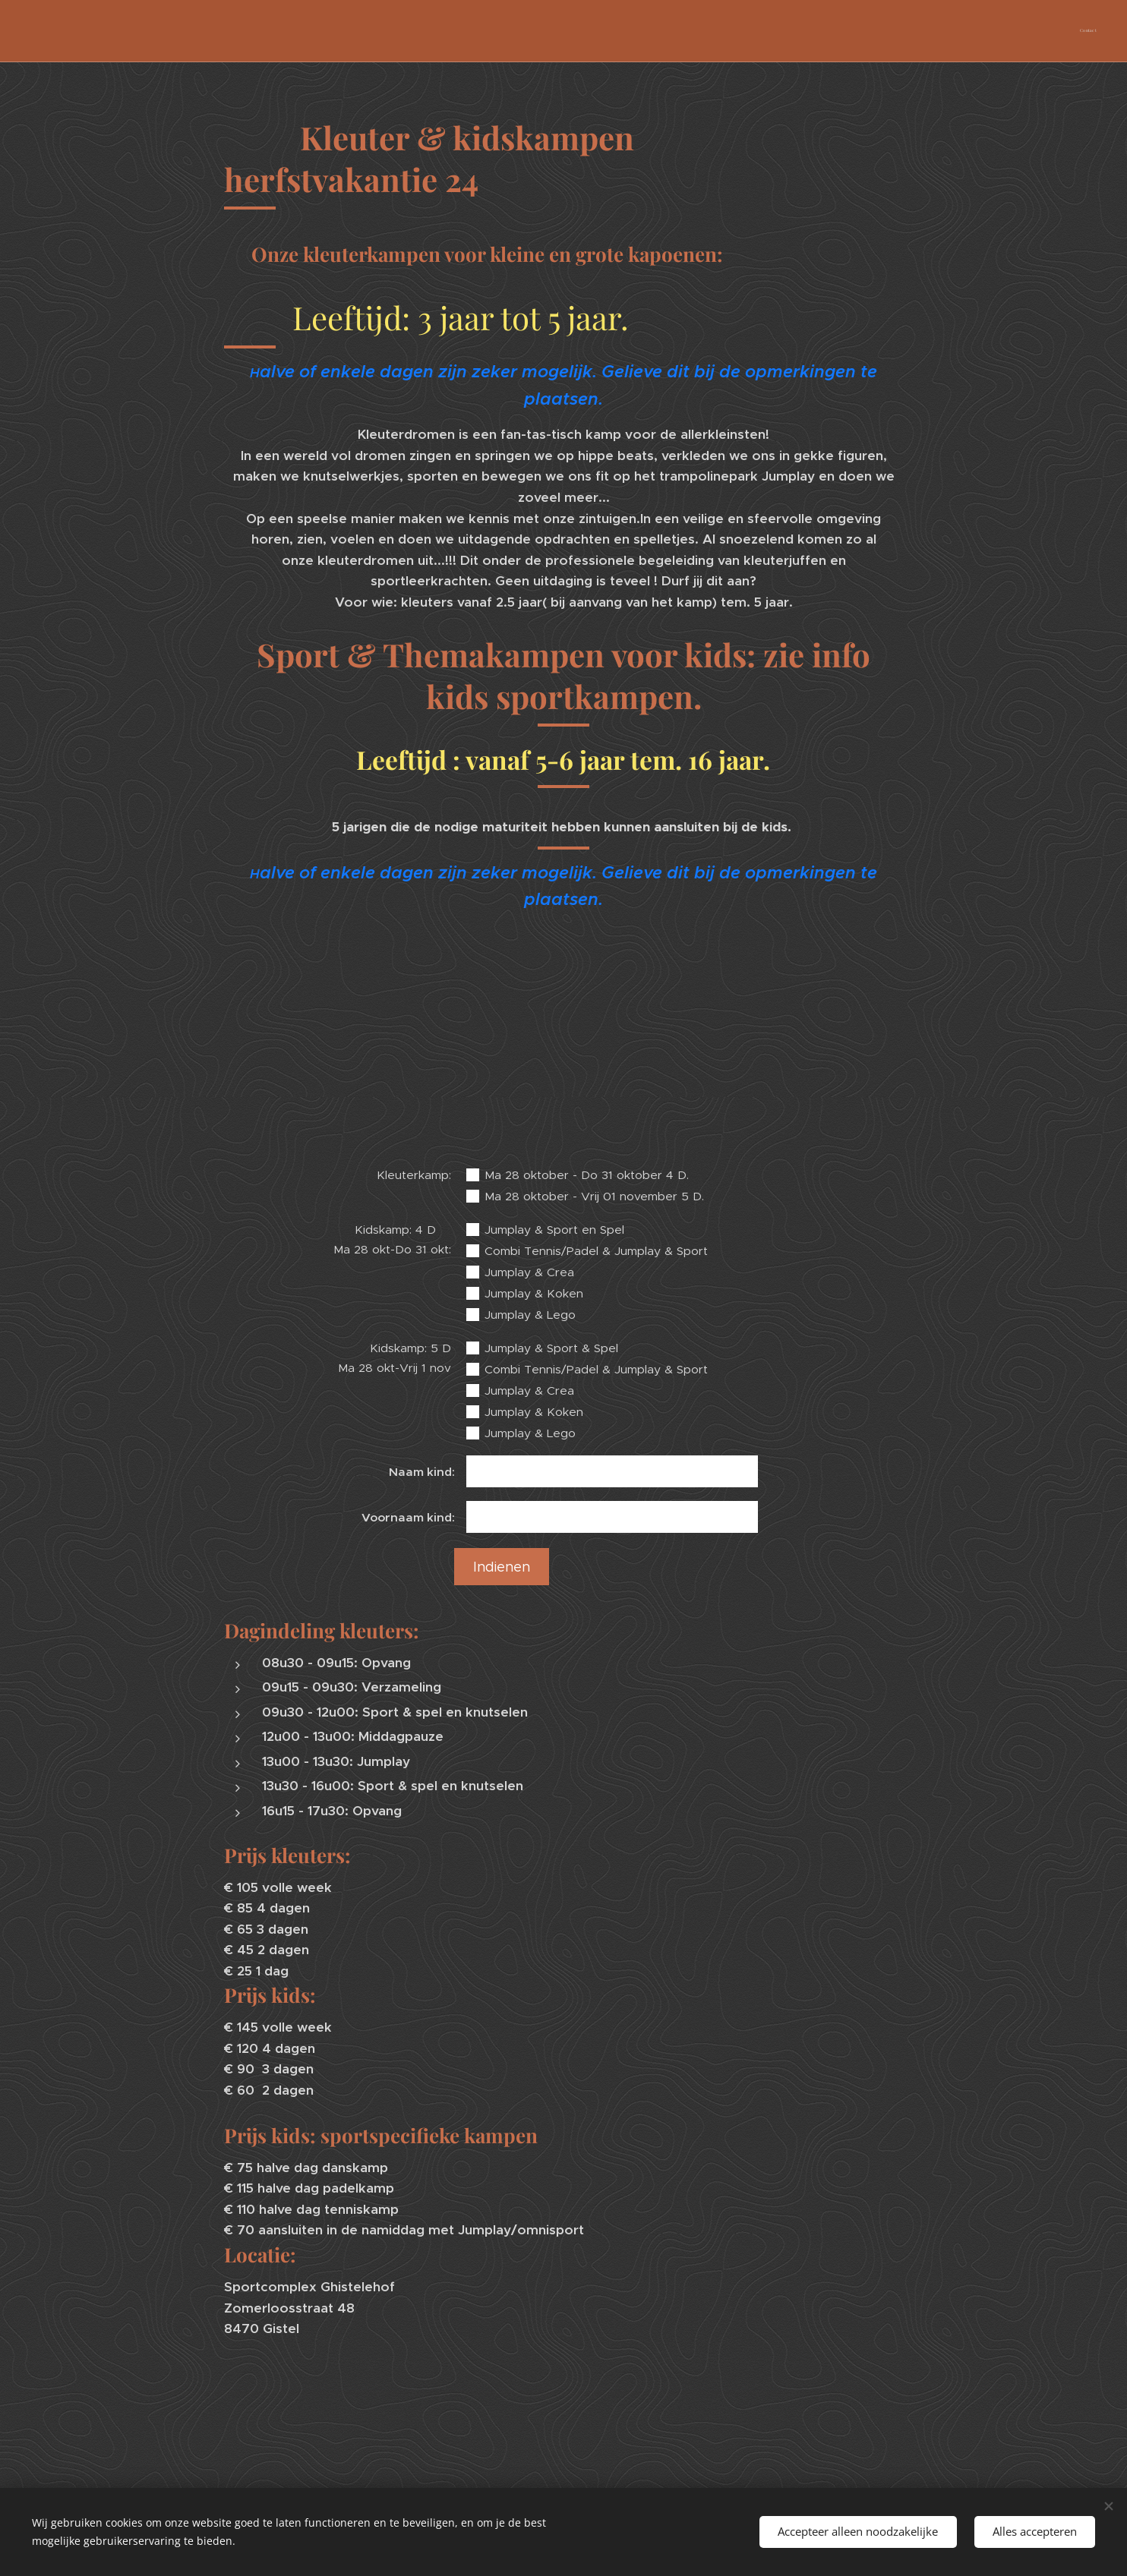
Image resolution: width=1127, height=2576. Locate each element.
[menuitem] (1095, 31)
